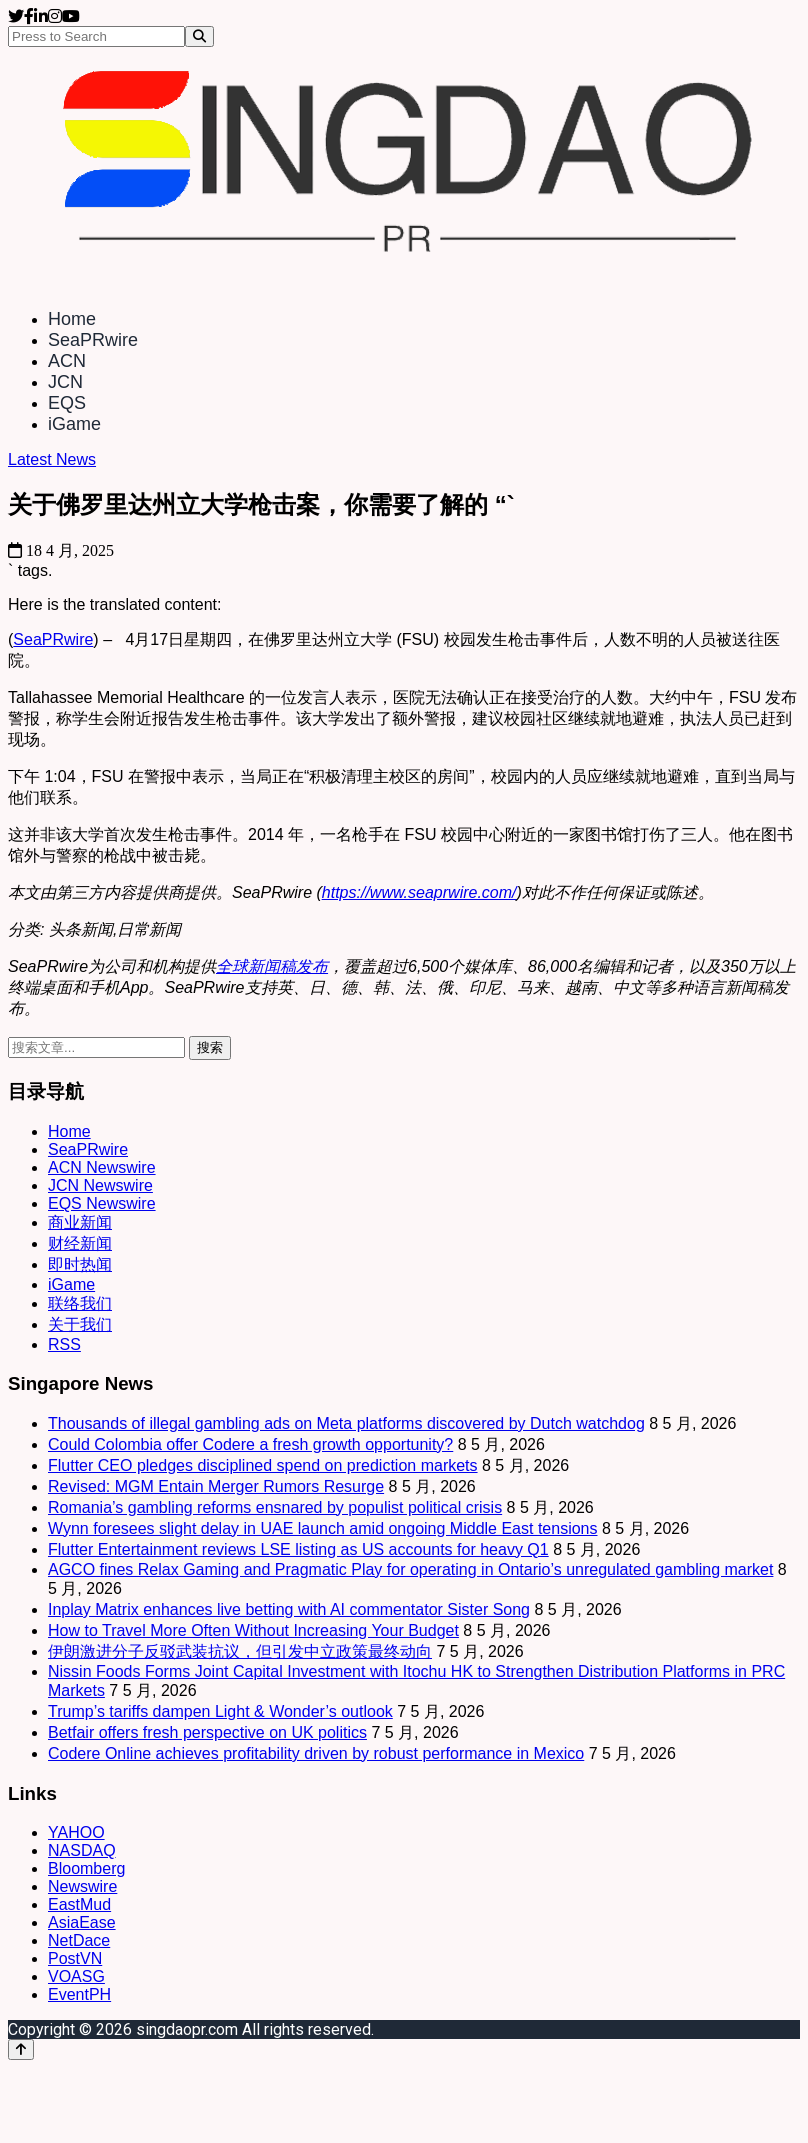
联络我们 (80, 1303)
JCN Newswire (100, 1185)
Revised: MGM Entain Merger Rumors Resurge (216, 1486)
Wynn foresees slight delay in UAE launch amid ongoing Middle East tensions (323, 1528)
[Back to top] (21, 2049)
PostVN (75, 1958)
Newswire (82, 1886)
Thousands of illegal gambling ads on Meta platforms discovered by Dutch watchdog (346, 1423)
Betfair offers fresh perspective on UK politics (207, 1732)
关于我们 (80, 1324)
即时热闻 (80, 1264)
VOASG (76, 1976)
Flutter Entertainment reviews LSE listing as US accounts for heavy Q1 (298, 1549)
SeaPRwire (93, 340)
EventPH (79, 1994)
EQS (67, 403)
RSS (64, 1344)
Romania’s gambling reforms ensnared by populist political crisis (275, 1507)
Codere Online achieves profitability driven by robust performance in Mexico (316, 1753)
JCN (65, 382)
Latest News (52, 459)
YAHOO (76, 1832)
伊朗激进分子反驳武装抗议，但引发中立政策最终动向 (240, 1651)
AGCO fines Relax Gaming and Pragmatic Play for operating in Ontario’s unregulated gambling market (410, 1569)
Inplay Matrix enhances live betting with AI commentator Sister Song (289, 1609)
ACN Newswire (102, 1167)
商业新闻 (80, 1222)
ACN (67, 361)
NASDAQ (82, 1850)
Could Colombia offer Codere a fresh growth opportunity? (250, 1444)
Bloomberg (86, 1868)
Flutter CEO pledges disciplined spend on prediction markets (263, 1465)
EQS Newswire (102, 1203)
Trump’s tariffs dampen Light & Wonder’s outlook (220, 1711)
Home (72, 319)
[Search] (199, 36)
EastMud (79, 1904)
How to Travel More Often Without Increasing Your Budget (253, 1630)
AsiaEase (82, 1922)
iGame (74, 424)
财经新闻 (80, 1243)
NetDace (79, 1940)
